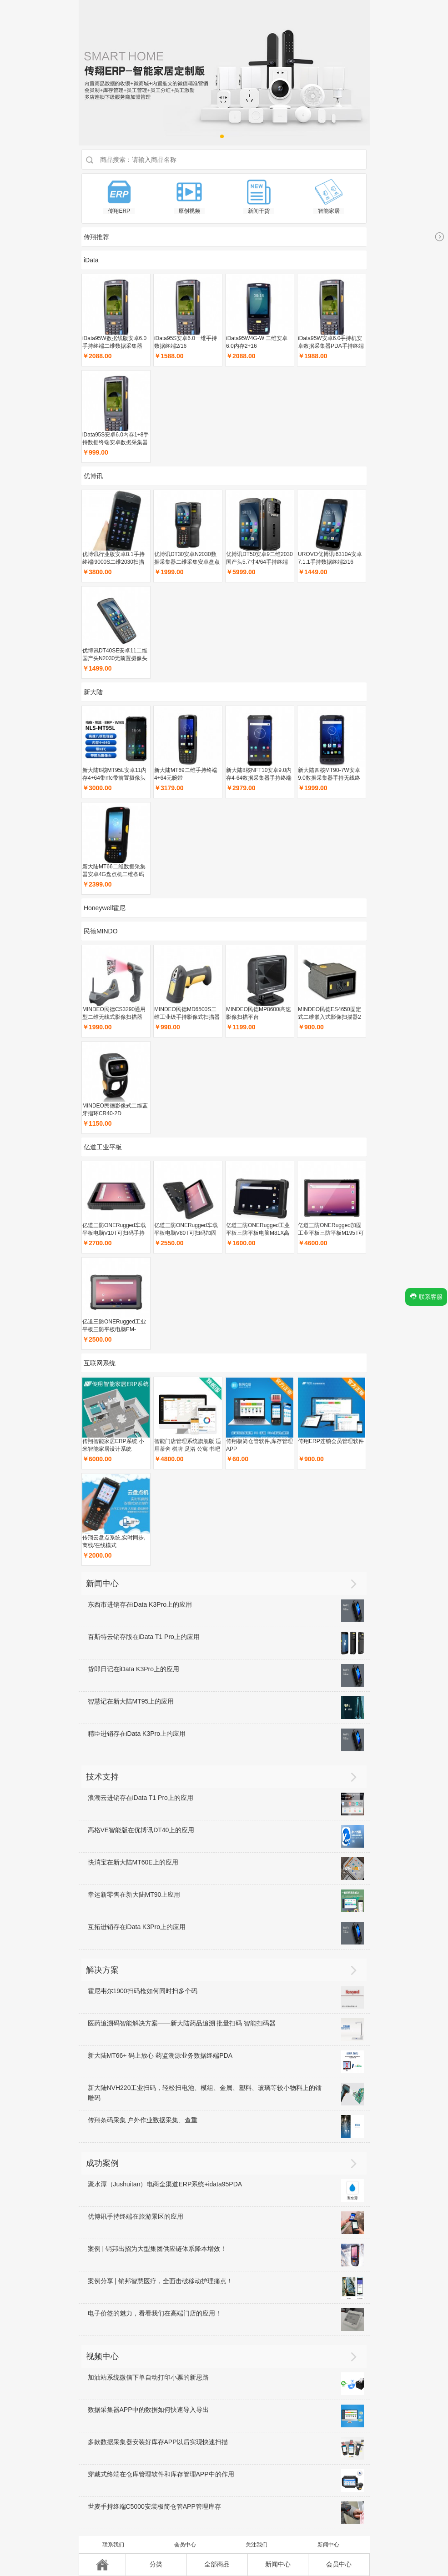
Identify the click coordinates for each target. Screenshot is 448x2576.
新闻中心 (328, 2544)
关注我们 (256, 2544)
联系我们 (113, 2544)
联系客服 (426, 1296)
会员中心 (185, 2544)
